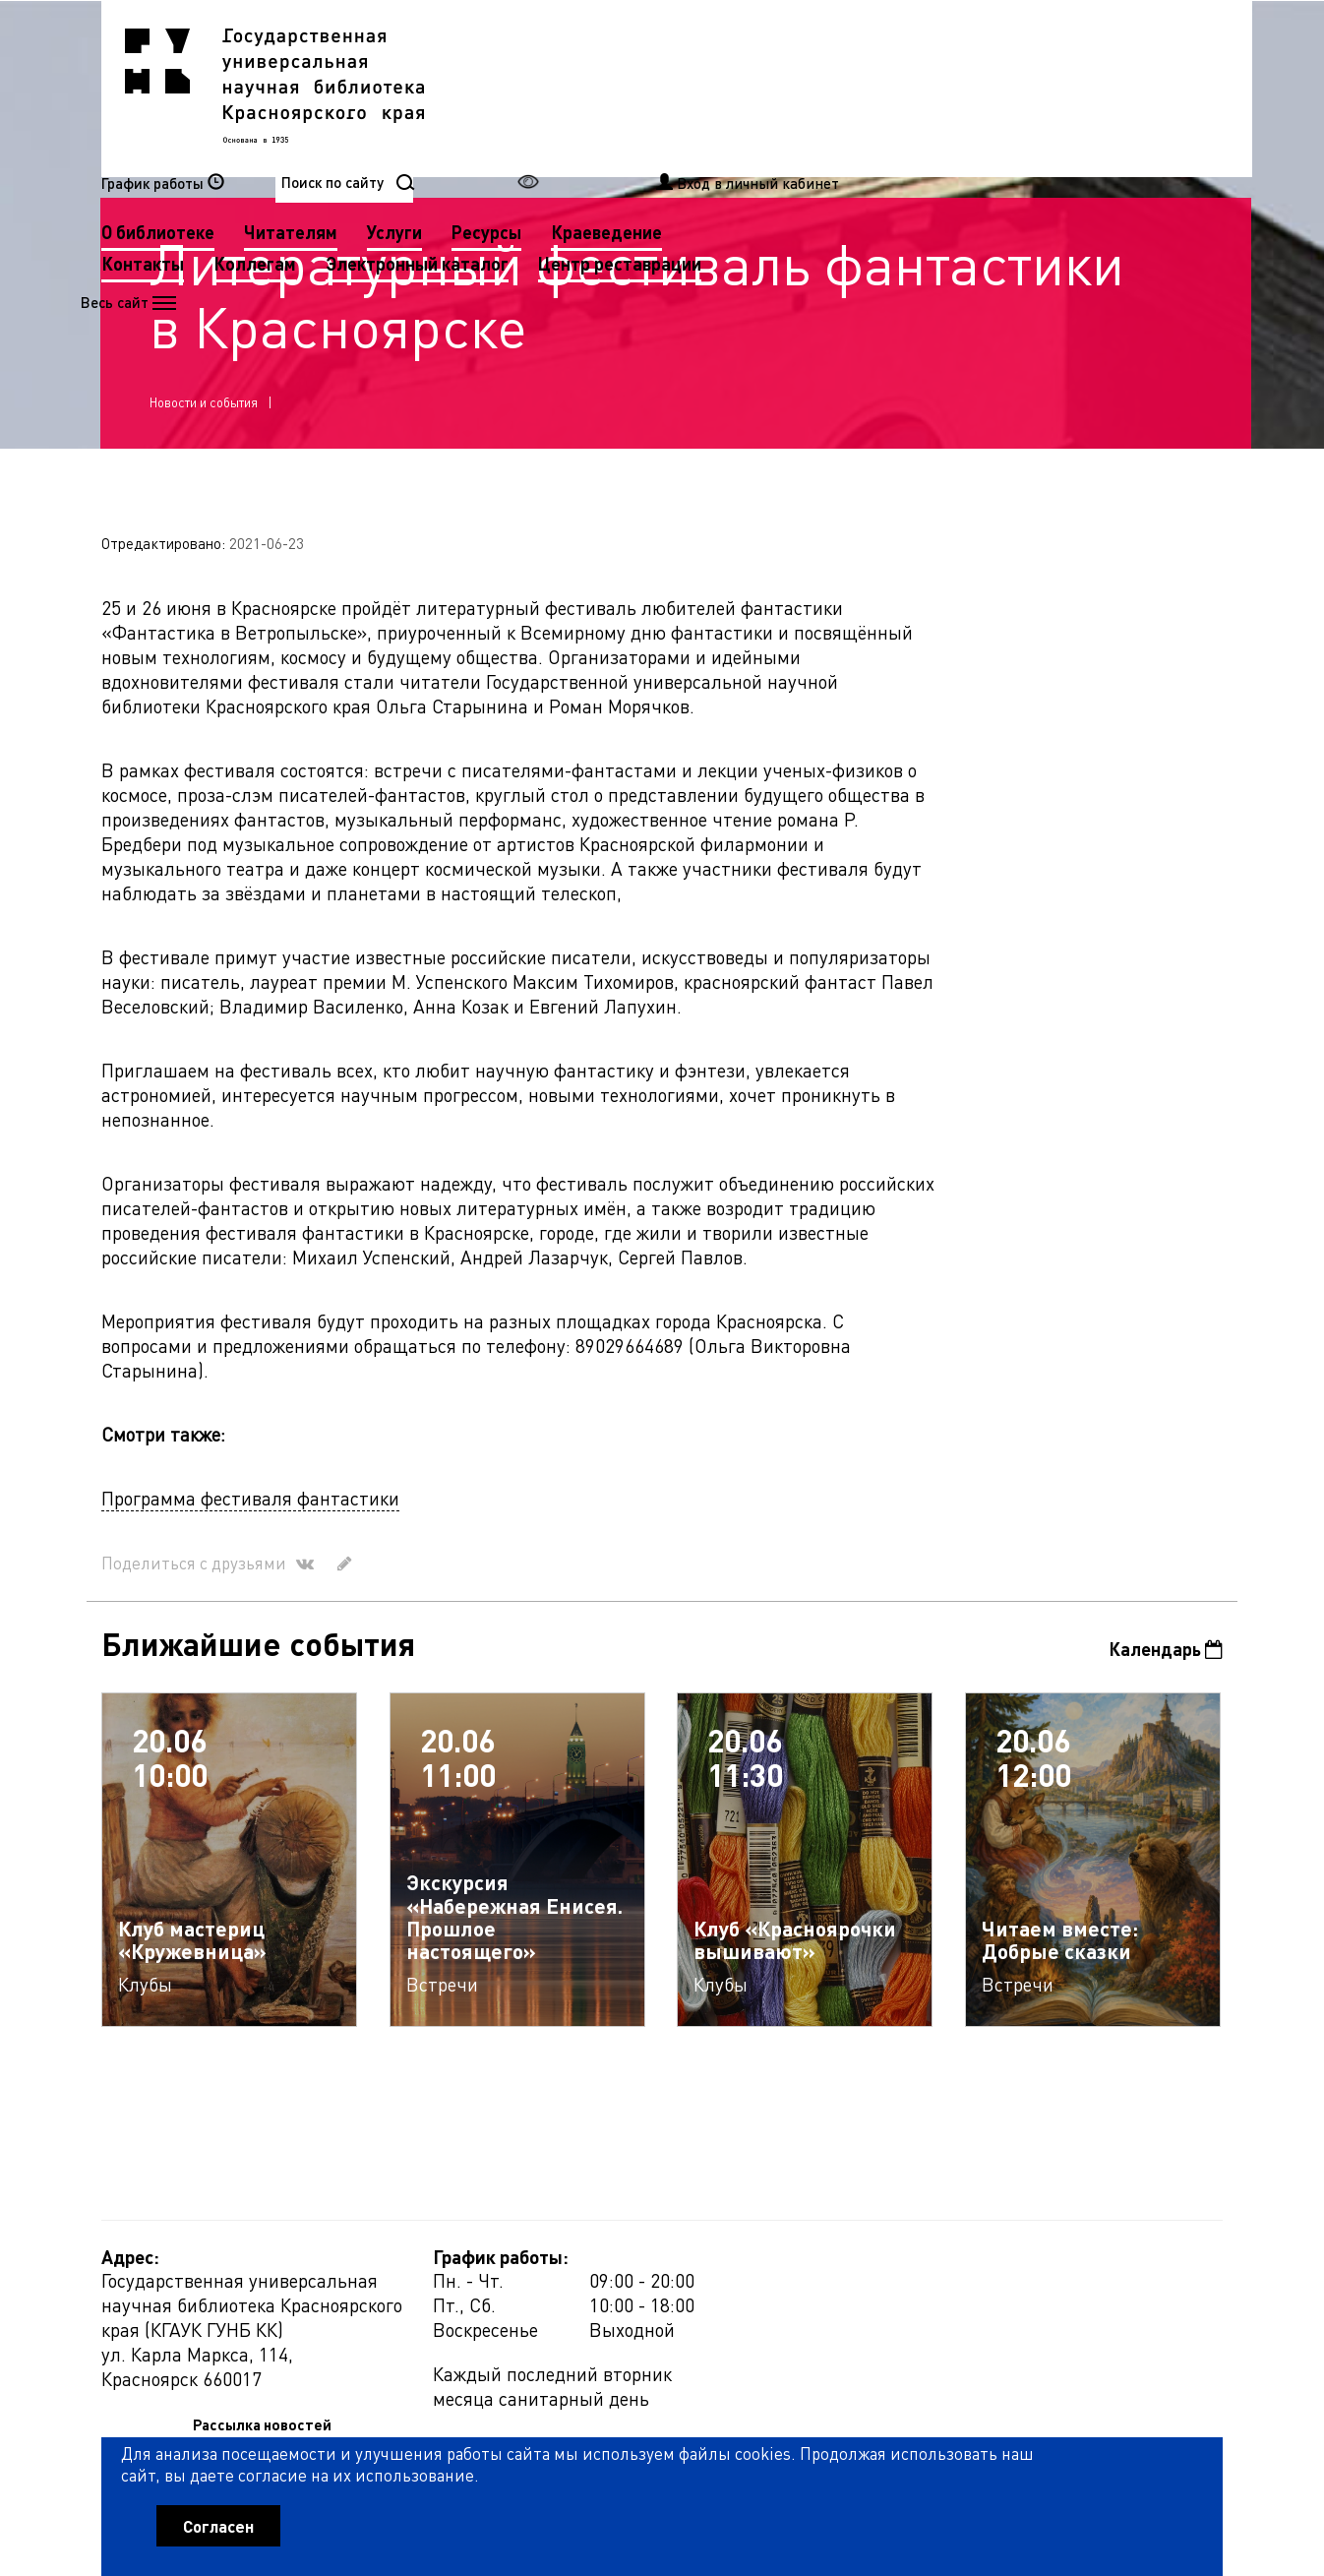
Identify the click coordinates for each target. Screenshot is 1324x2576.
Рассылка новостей (842, 2270)
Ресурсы (880, 87)
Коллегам (648, 118)
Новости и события (204, 406)
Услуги (787, 87)
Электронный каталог (810, 118)
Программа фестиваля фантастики (250, 1505)
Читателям (684, 87)
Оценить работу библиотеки (1126, 2464)
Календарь (1165, 1656)
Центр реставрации (576, 150)
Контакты (536, 118)
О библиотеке (551, 87)
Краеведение (999, 87)
